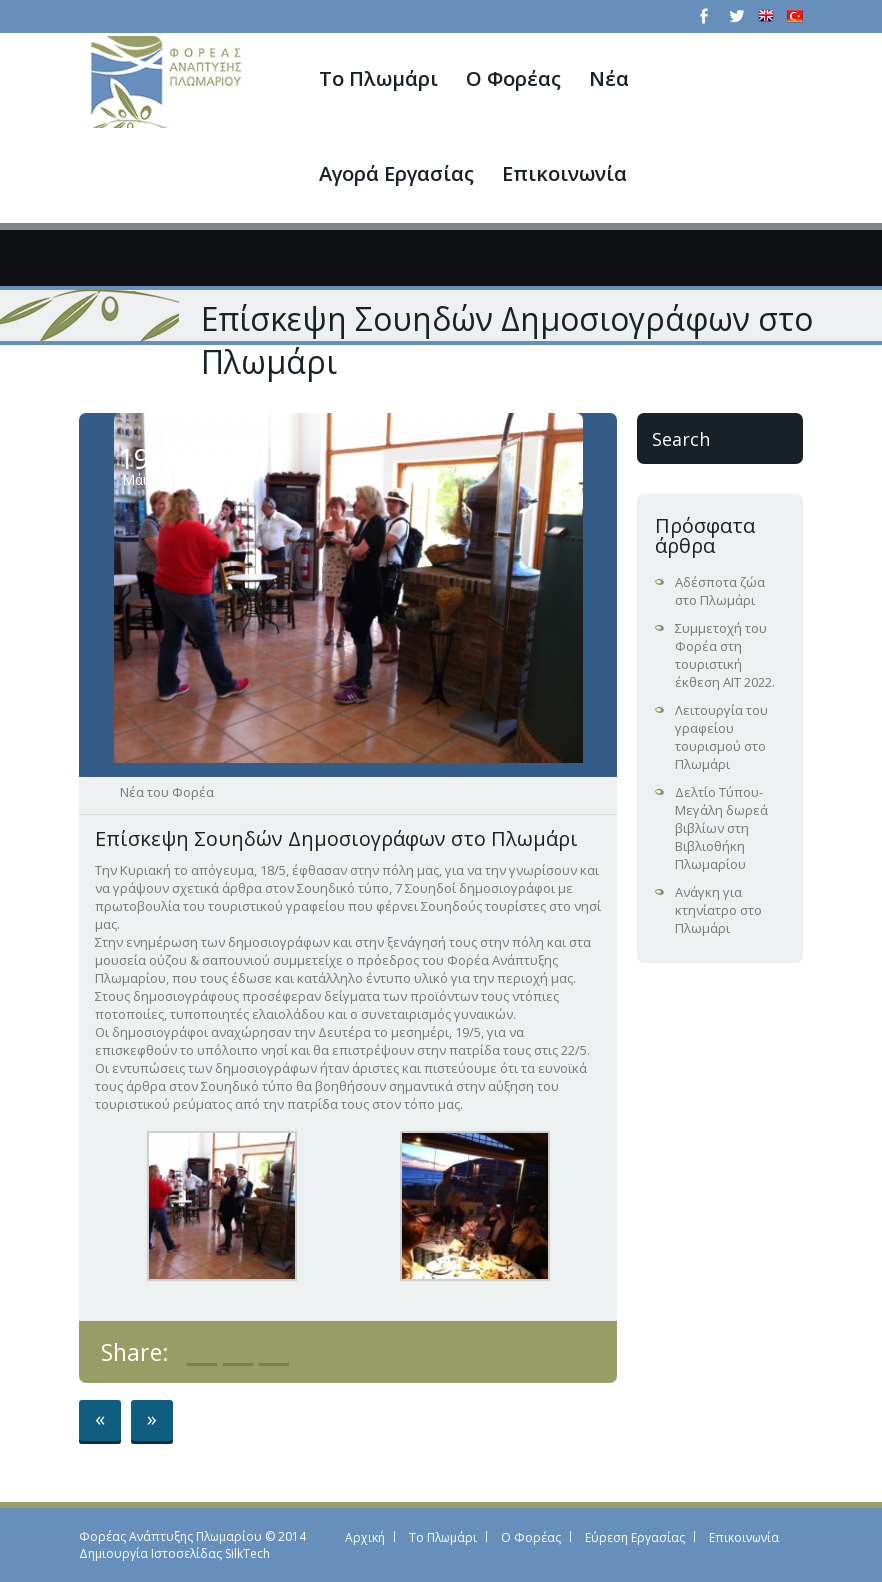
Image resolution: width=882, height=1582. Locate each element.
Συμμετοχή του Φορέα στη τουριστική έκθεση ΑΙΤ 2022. (725, 655)
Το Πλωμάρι (378, 78)
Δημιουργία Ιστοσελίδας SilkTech (174, 1553)
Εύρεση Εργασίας (635, 1537)
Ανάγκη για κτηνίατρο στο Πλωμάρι (718, 910)
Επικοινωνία (564, 173)
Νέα (609, 78)
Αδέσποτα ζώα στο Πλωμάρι (720, 591)
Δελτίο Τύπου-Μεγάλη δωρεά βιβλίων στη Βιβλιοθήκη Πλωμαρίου (721, 828)
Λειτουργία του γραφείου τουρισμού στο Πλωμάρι (721, 737)
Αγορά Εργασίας (396, 173)
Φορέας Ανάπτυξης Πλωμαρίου (170, 1536)
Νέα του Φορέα (167, 792)
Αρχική (365, 1537)
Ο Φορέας (513, 78)
